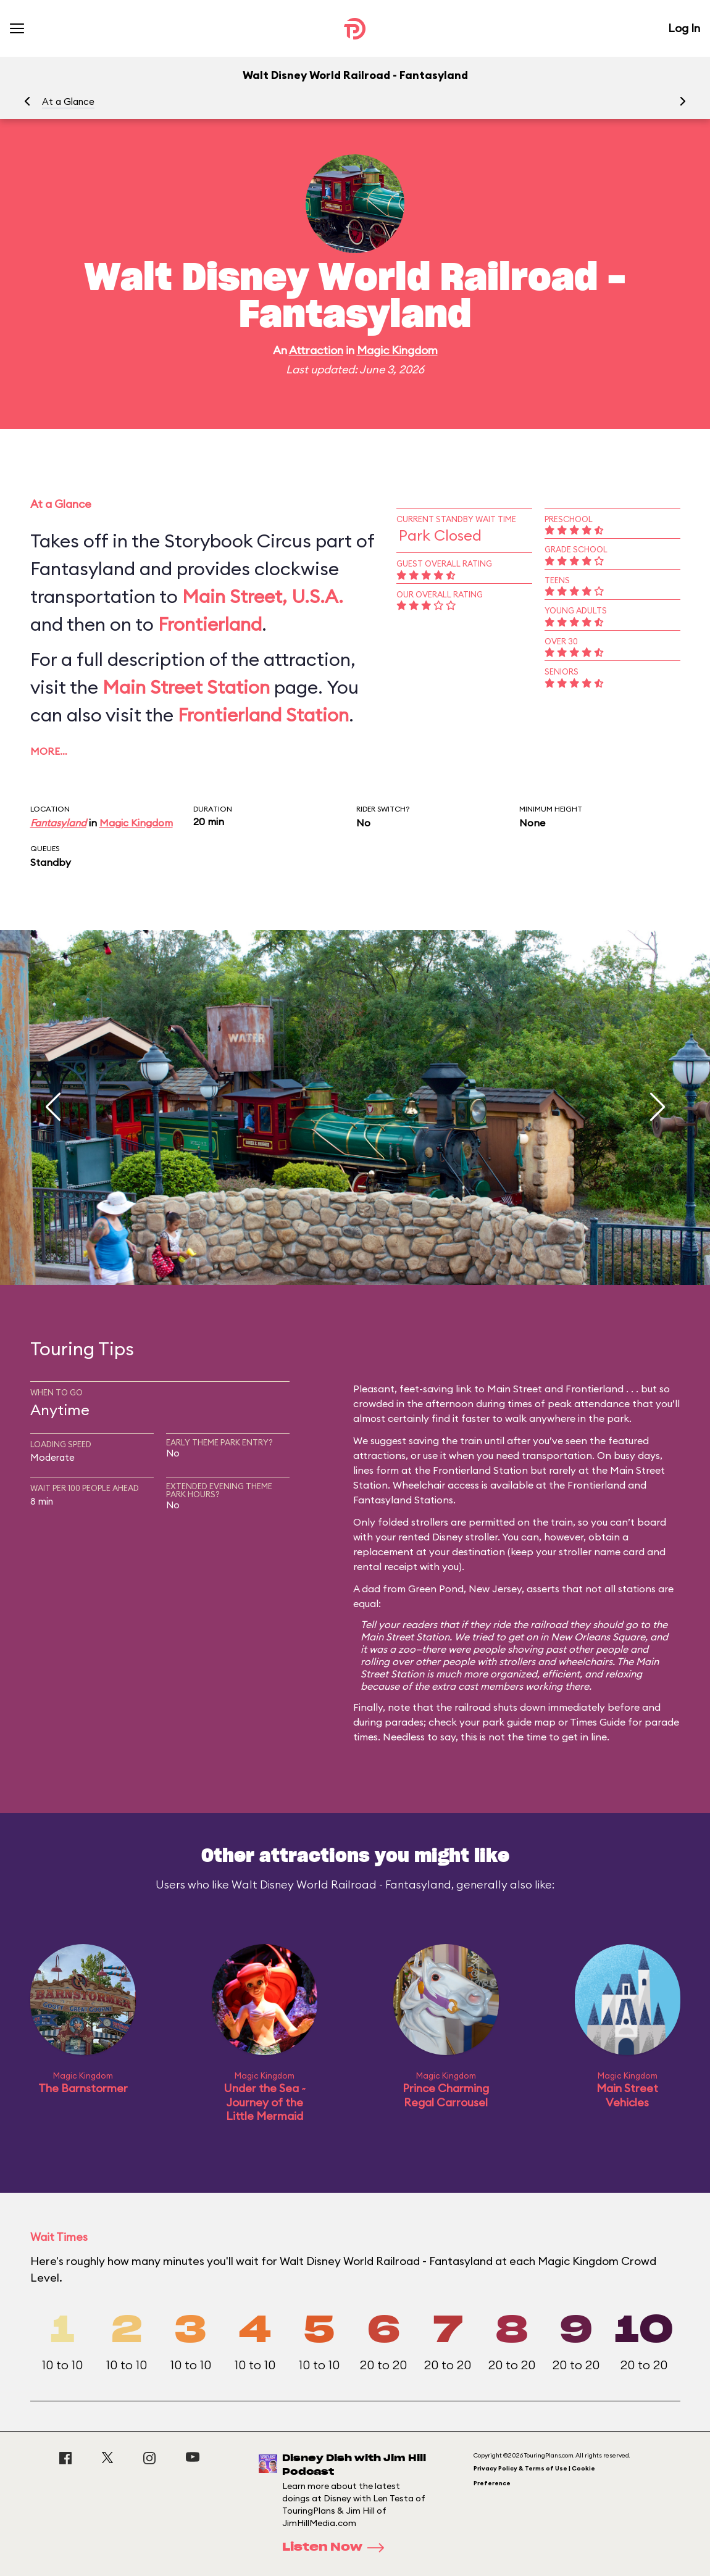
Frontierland (210, 624)
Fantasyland (58, 822)
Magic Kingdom (397, 350)
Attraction (316, 350)
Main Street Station (186, 687)
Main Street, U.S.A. (262, 596)
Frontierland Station (263, 714)
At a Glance (68, 101)
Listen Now (337, 2547)
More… (48, 751)
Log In (684, 28)
